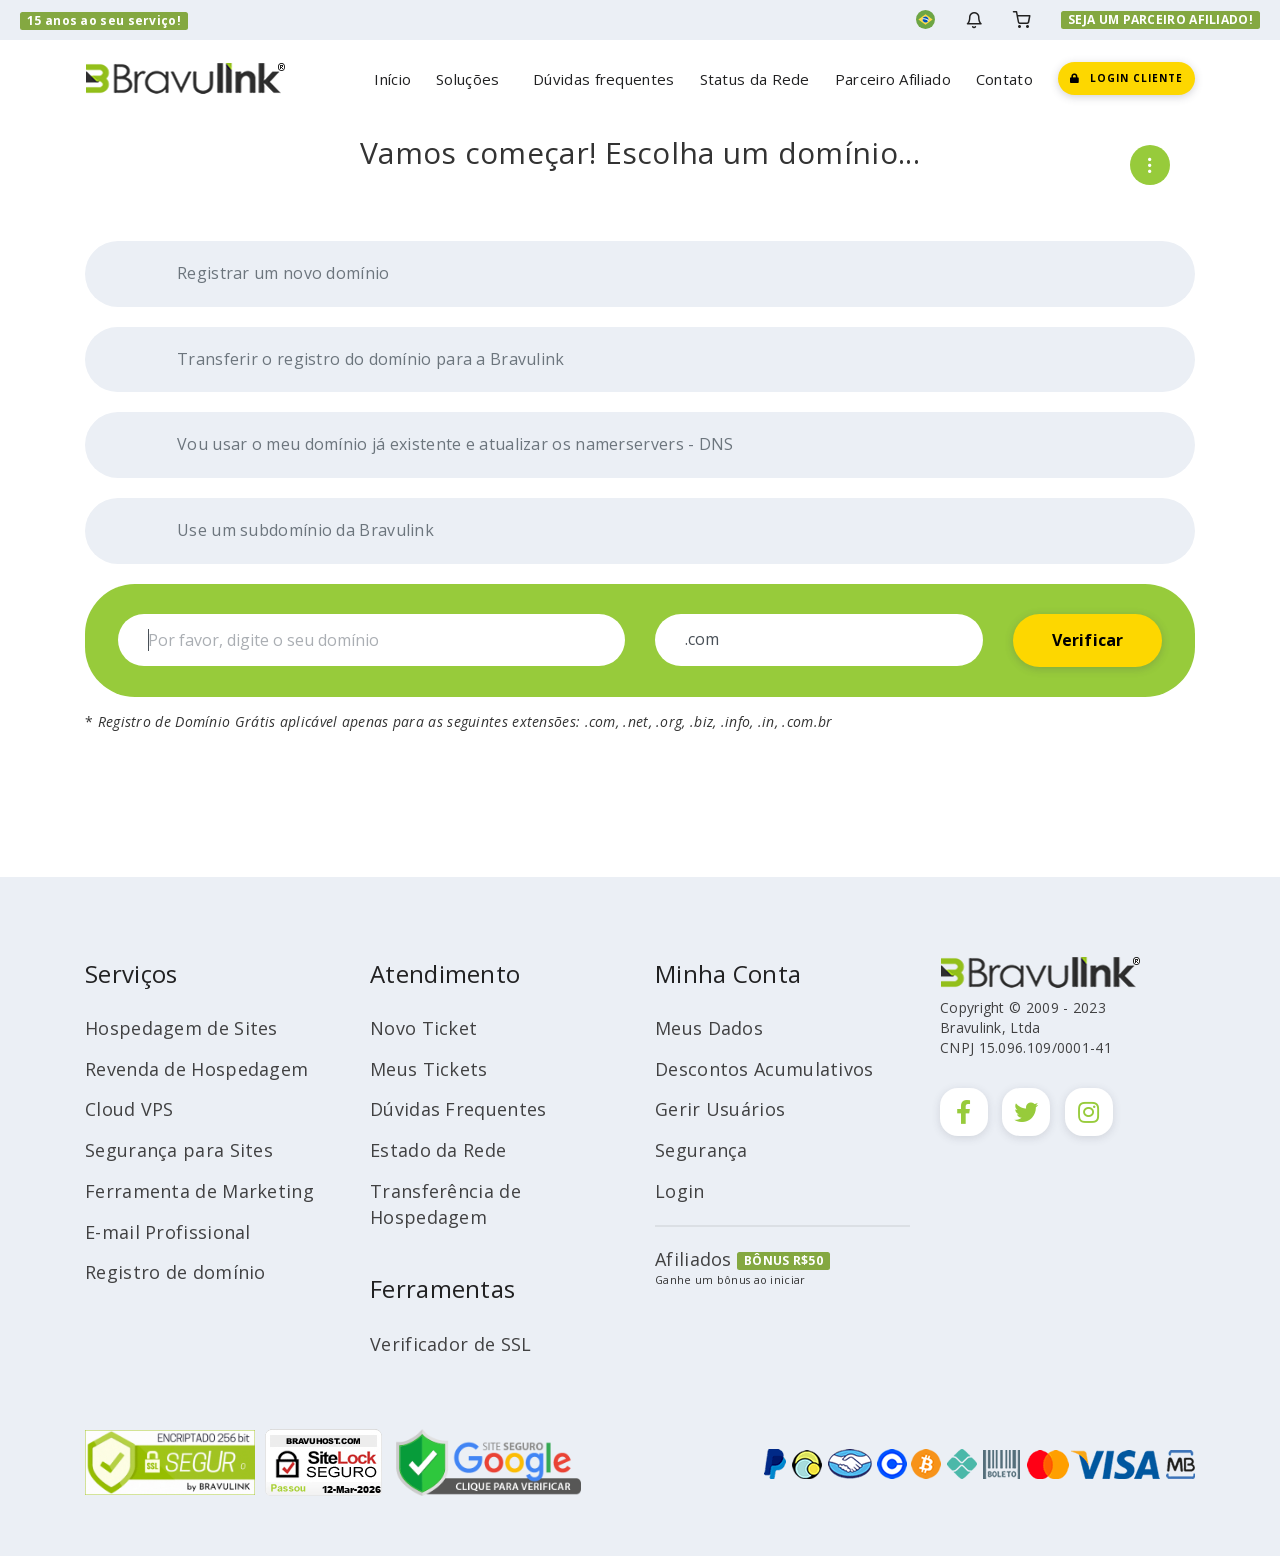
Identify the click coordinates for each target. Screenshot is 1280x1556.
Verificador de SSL (450, 1344)
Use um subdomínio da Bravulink (284, 531)
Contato (1004, 79)
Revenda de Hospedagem (196, 1069)
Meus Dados (709, 1028)
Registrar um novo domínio (262, 274)
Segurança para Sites (179, 1150)
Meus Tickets (429, 1069)
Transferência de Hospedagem (445, 1204)
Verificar (1088, 640)
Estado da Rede (438, 1150)
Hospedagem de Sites (181, 1028)
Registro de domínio (175, 1272)
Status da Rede (755, 79)
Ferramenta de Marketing (199, 1191)
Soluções (472, 79)
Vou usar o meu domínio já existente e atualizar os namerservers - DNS (434, 445)
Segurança (701, 1150)
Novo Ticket (423, 1028)
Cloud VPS (129, 1109)
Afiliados (693, 1259)
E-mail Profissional (168, 1232)
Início (392, 79)
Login (680, 1191)
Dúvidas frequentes (603, 79)
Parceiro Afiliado (893, 79)
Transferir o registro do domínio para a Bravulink (350, 360)
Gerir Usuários (720, 1109)
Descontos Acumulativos (764, 1069)
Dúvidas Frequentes (458, 1109)
